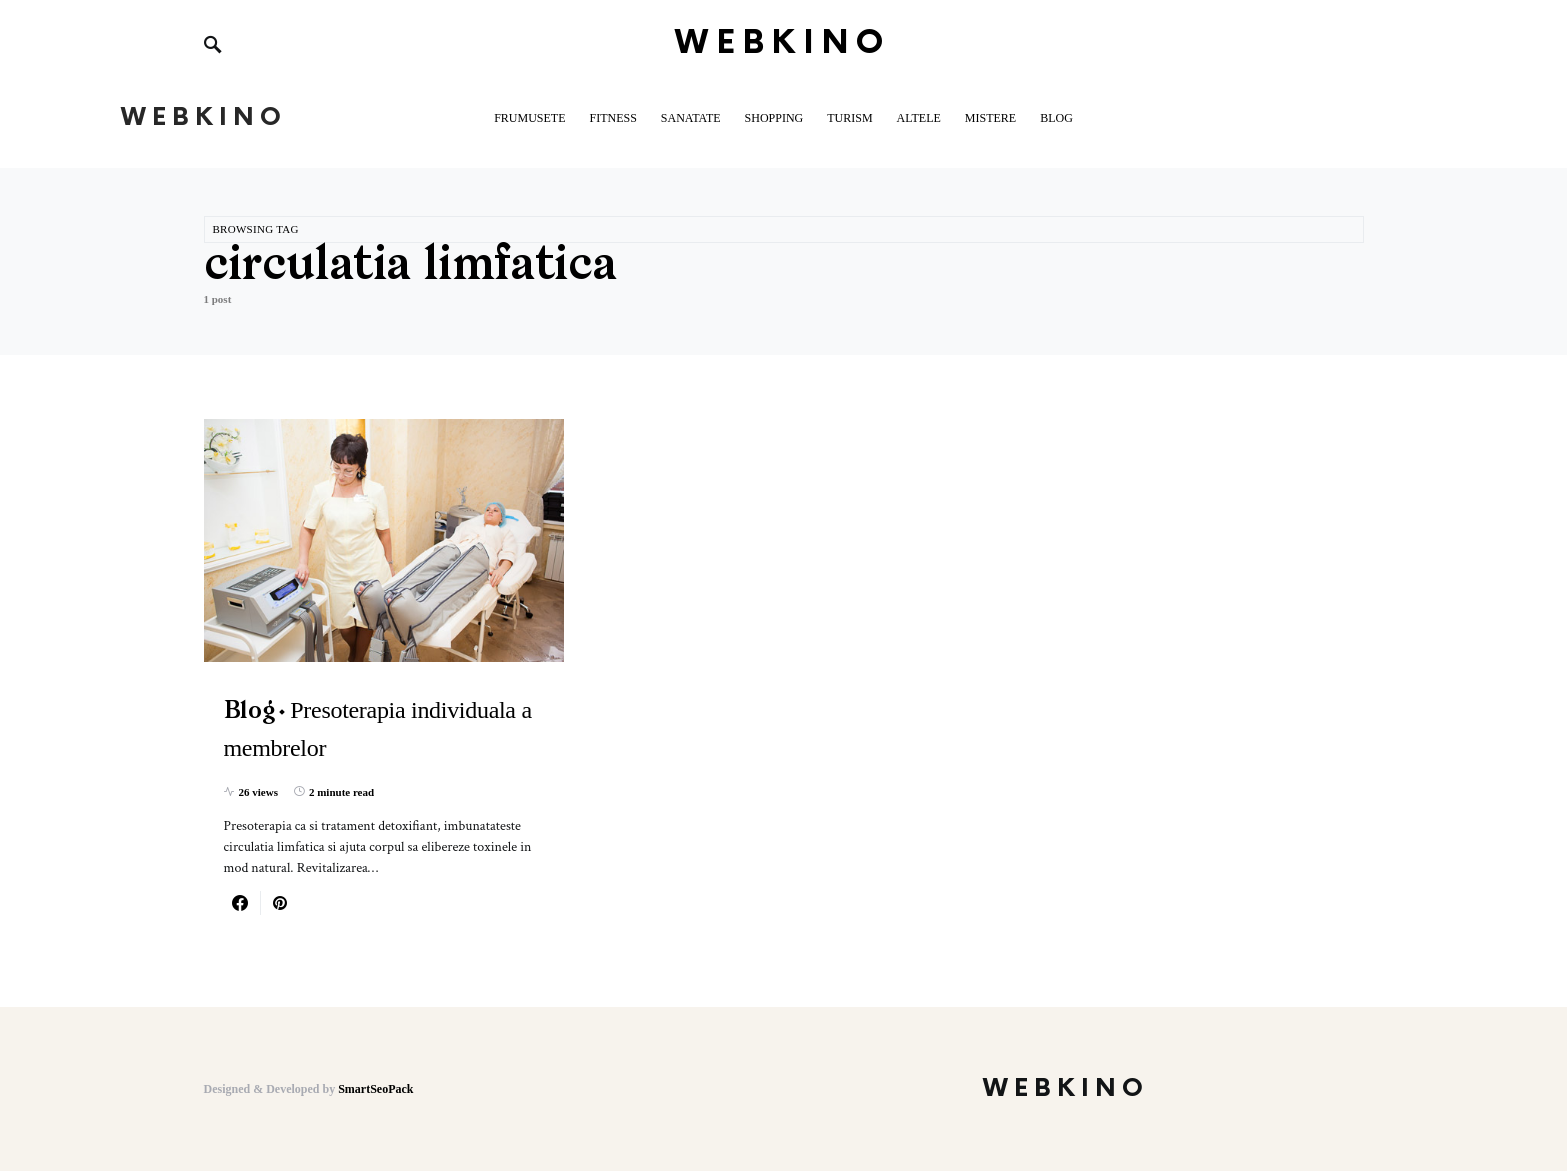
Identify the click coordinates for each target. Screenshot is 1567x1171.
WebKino (783, 43)
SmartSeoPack (375, 1089)
